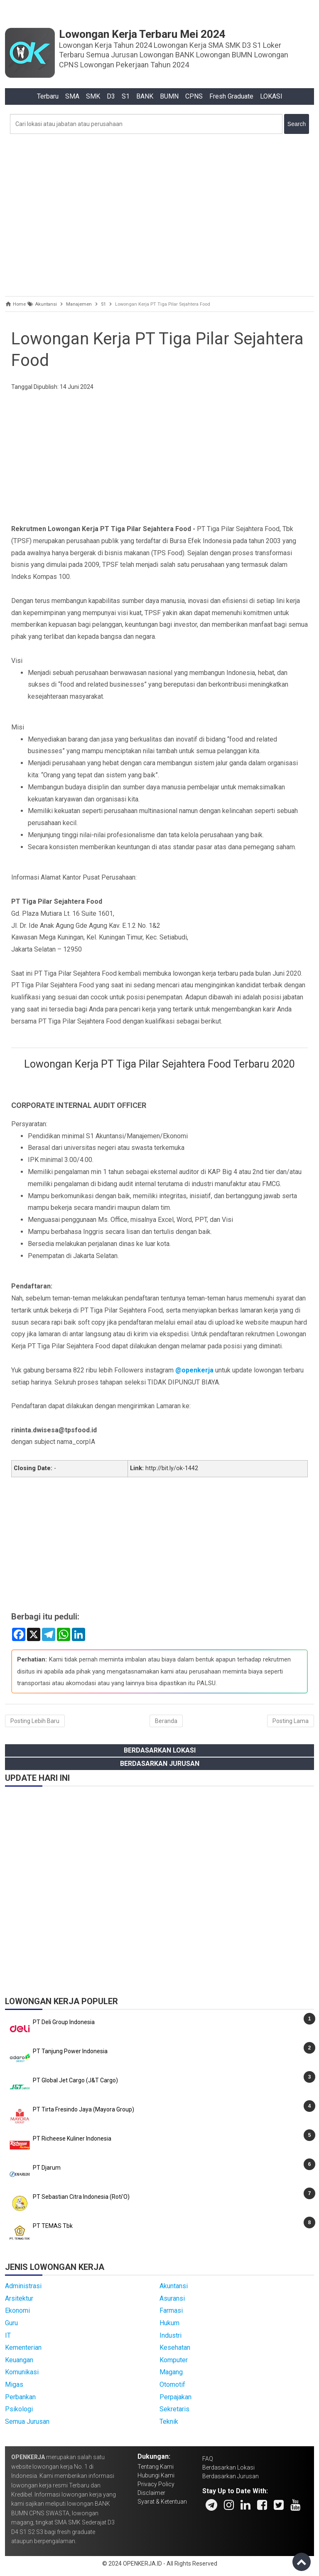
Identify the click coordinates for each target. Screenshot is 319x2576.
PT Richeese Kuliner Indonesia (72, 2138)
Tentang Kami (155, 2466)
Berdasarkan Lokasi (160, 1750)
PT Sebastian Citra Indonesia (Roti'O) (81, 2196)
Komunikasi (22, 2372)
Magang (171, 2372)
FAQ (207, 2458)
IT (8, 2335)
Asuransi (172, 2298)
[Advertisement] (159, 213)
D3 (111, 96)
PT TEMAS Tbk (53, 2225)
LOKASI (271, 96)
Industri (171, 2335)
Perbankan (20, 2397)
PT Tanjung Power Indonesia (70, 2051)
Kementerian (23, 2347)
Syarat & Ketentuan (162, 2501)
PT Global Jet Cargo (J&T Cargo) (75, 2080)
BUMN (169, 96)
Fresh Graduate (231, 96)
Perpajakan (175, 2397)
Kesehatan (175, 2347)
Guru (11, 2323)
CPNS (194, 96)
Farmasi (171, 2310)
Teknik (169, 2421)
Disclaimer (151, 2492)
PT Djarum (47, 2167)
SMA (72, 96)
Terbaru (48, 96)
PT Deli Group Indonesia (64, 2022)
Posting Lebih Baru (34, 1721)
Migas (14, 2384)
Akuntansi (174, 2286)
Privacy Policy (155, 2484)
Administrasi (23, 2286)
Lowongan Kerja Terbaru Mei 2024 (142, 34)
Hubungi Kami (155, 2475)
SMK (93, 96)
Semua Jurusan (27, 2421)
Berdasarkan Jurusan (159, 1764)
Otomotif (172, 2384)
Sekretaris (174, 2409)
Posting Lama (290, 1721)
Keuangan (19, 2360)
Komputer (174, 2360)
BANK (144, 96)
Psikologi (19, 2409)
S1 (126, 96)
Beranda (166, 1721)
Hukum (169, 2323)
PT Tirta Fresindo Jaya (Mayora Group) (83, 2109)
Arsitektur (19, 2298)
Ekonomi (17, 2310)
